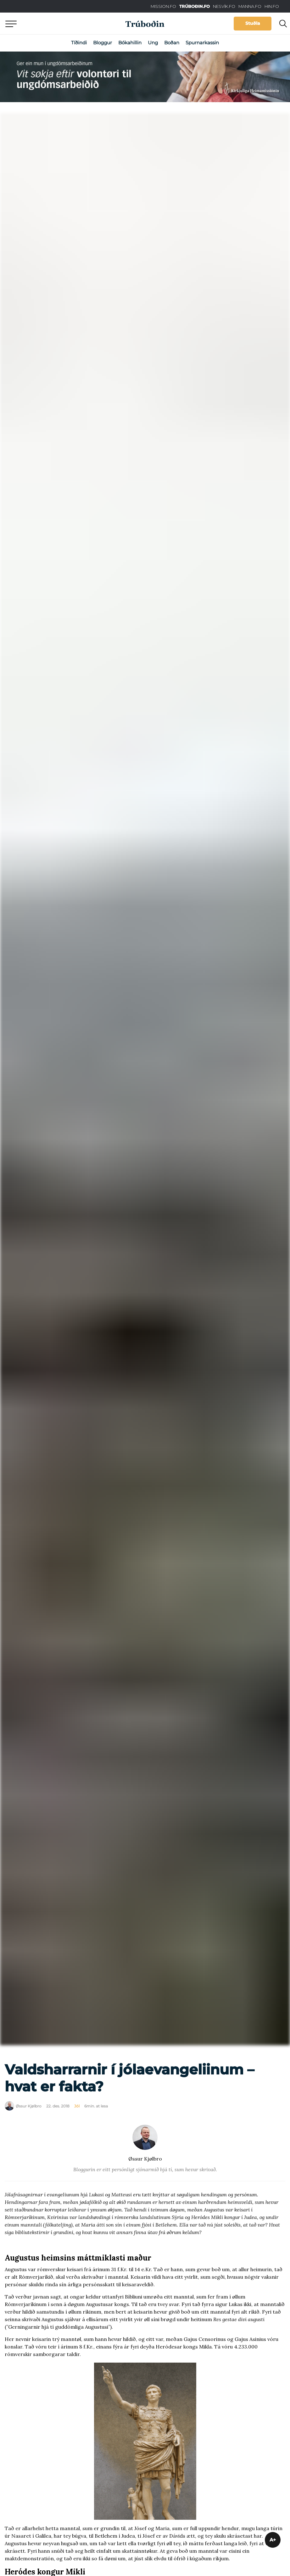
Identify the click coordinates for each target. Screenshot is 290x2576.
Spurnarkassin (202, 43)
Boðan (171, 43)
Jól (77, 2106)
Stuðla (252, 23)
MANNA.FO (249, 6)
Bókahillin (130, 43)
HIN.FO (272, 6)
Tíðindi (79, 43)
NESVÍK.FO (224, 6)
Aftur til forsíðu (58, 23)
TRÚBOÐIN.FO (194, 6)
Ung (153, 43)
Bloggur (102, 43)
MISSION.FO (163, 6)
